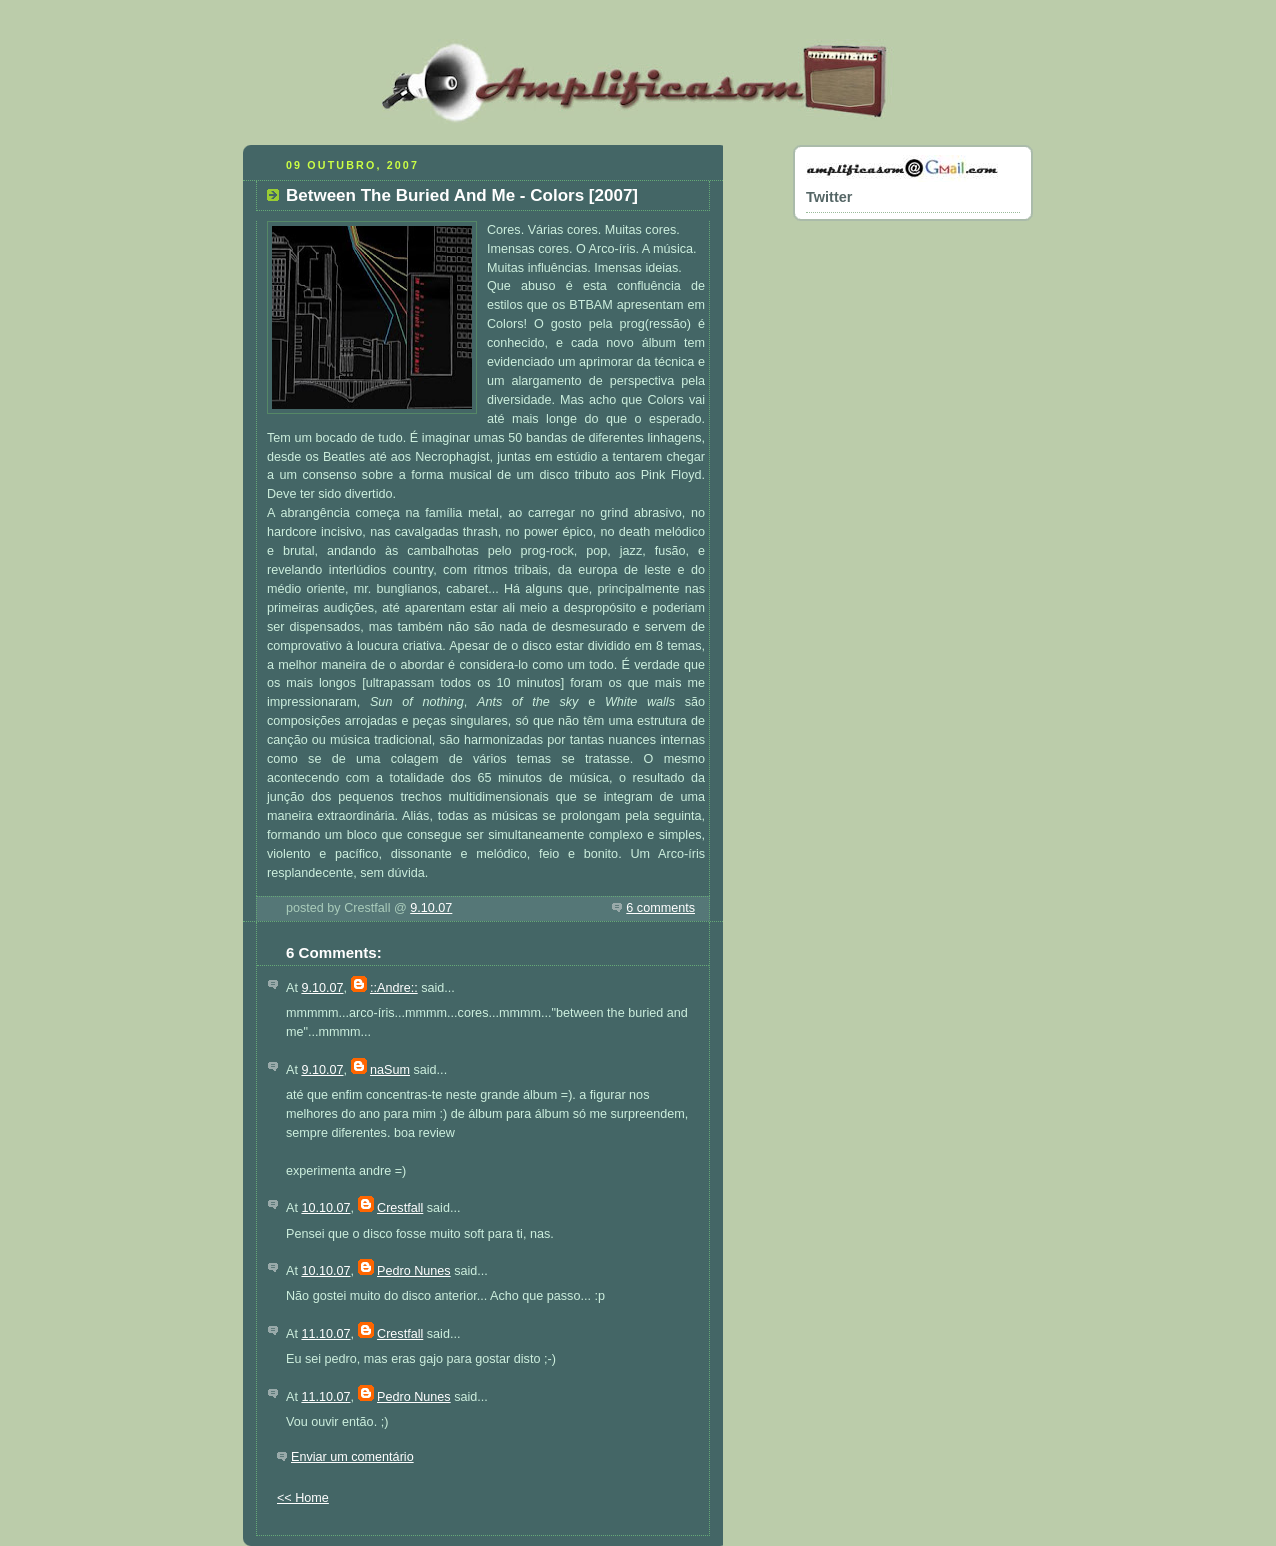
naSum (390, 1070)
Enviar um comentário (352, 1457)
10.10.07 (325, 1208)
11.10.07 (325, 1334)
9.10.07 (431, 908)
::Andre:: (394, 988)
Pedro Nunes (414, 1271)
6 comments (660, 908)
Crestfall (400, 1208)
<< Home (303, 1498)
